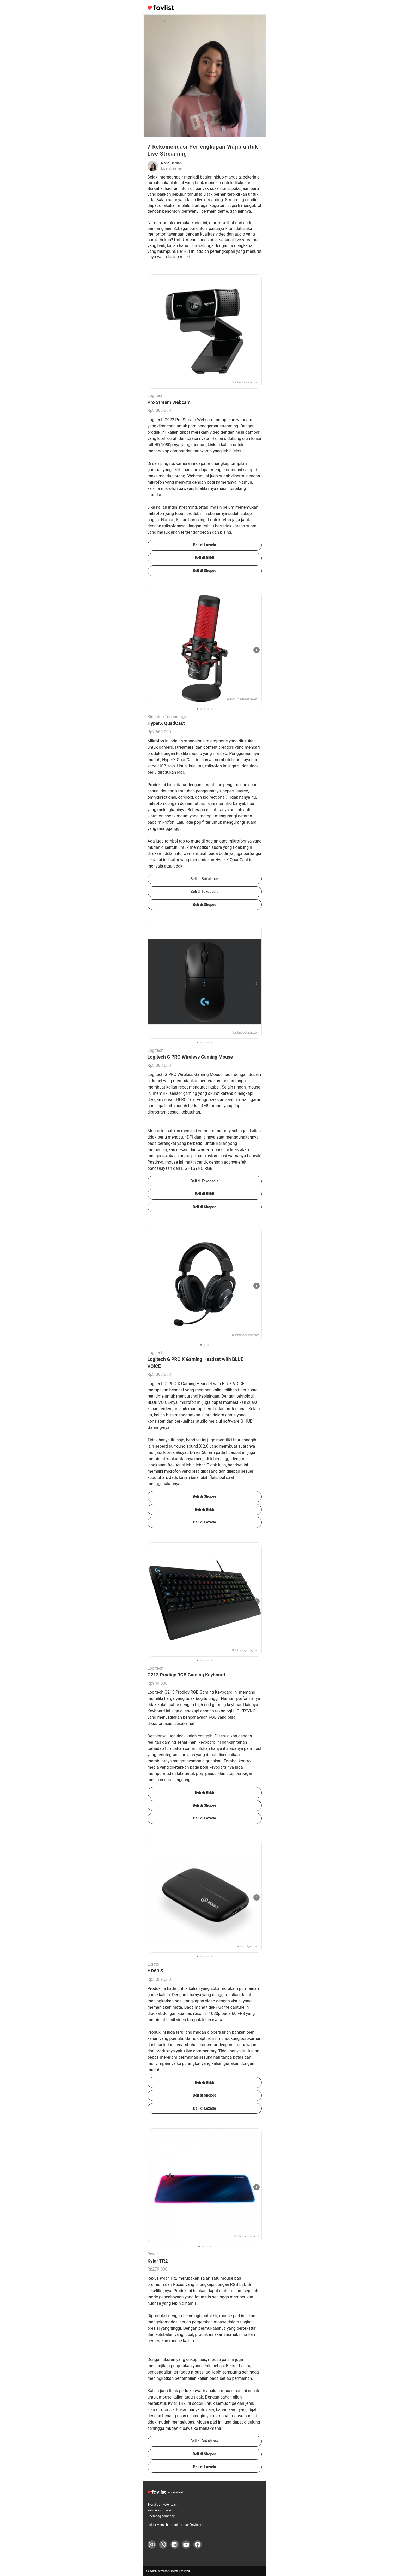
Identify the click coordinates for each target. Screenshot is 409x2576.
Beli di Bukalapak (204, 879)
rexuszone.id (251, 2236)
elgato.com (252, 1946)
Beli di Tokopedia (204, 891)
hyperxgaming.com (248, 698)
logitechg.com (250, 382)
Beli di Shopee (204, 571)
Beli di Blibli (204, 558)
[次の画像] (256, 650)
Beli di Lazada (204, 545)
